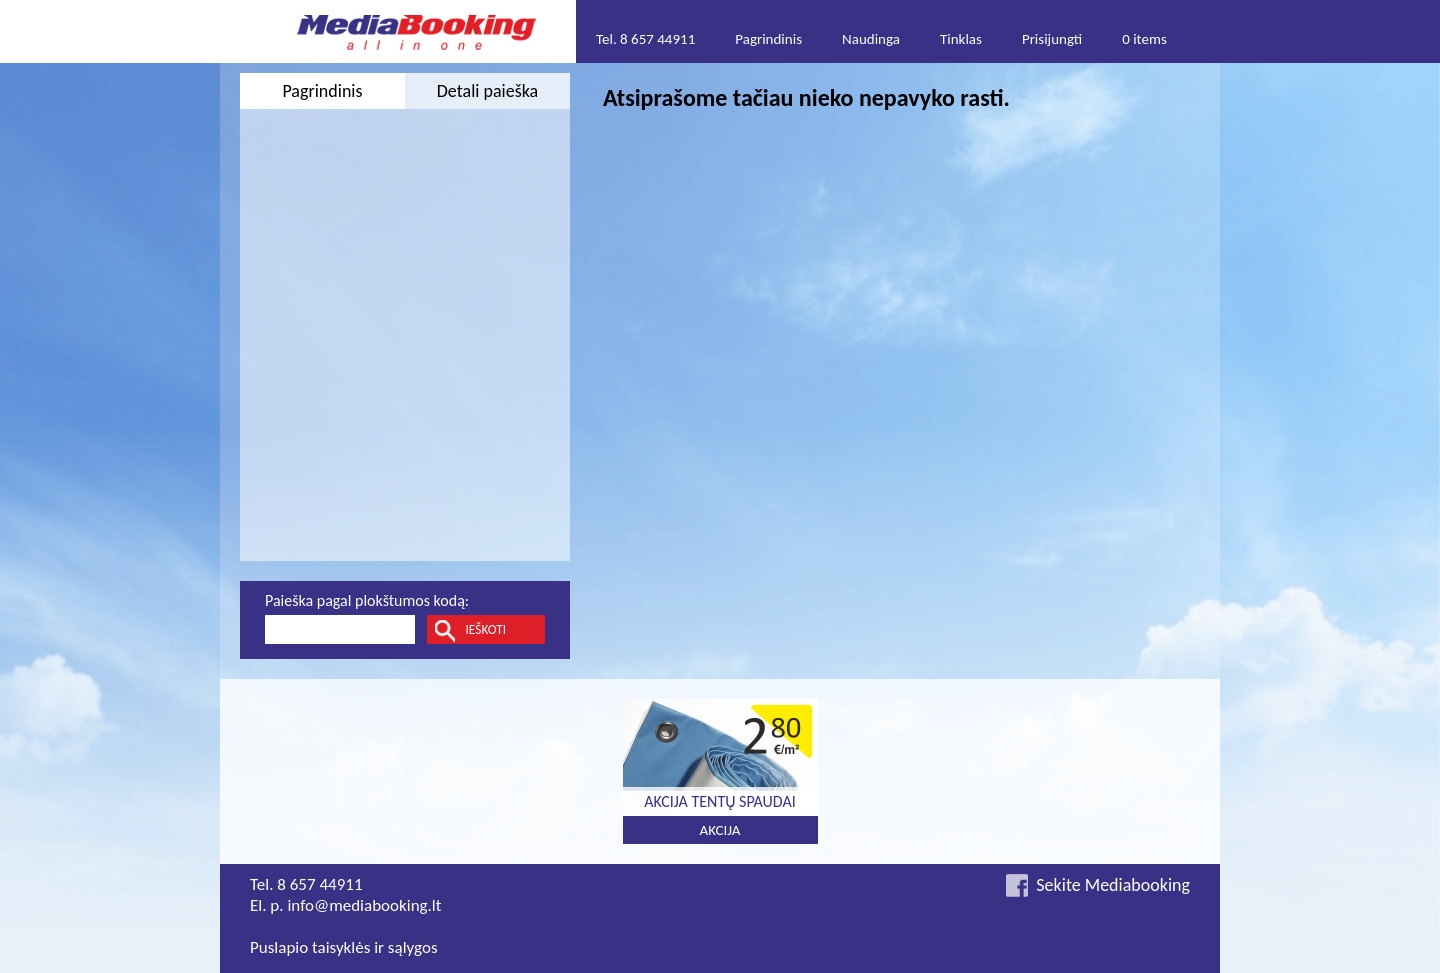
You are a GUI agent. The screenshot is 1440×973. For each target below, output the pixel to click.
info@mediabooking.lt (364, 905)
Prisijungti (1052, 39)
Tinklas (961, 39)
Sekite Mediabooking (1113, 885)
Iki (415, 234)
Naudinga (871, 39)
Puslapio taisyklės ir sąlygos (344, 947)
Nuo (278, 234)
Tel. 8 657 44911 (645, 39)
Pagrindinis (768, 39)
